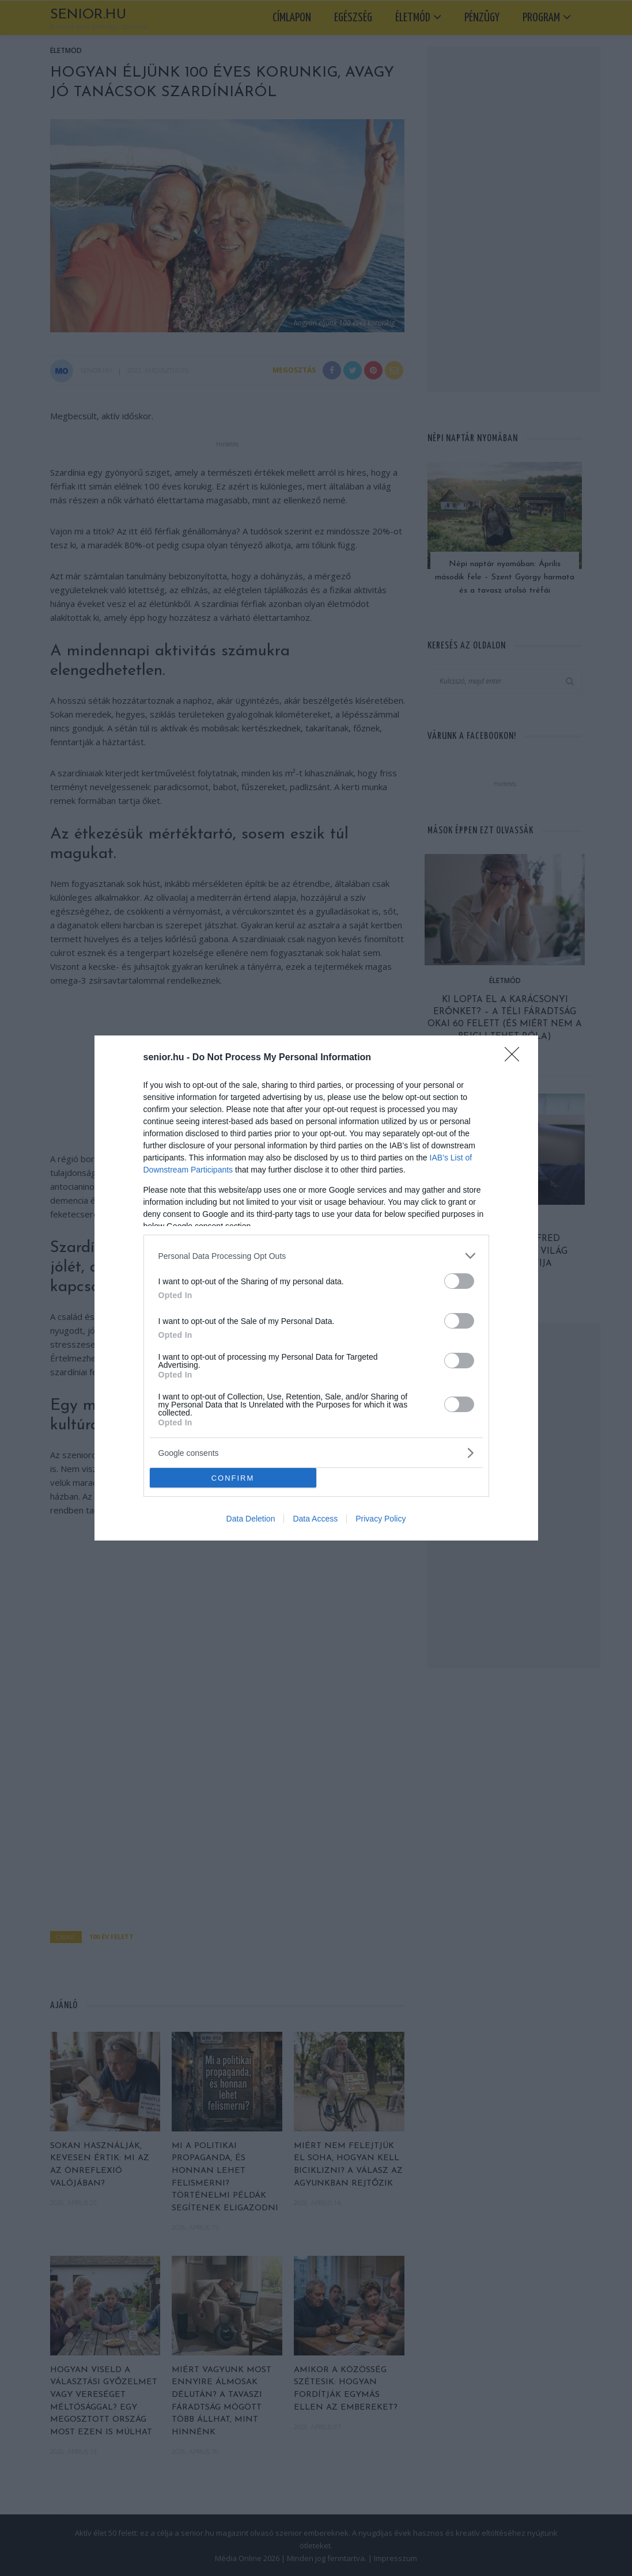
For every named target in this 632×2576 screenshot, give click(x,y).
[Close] (516, 1058)
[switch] (459, 1281)
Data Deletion (250, 1518)
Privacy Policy (380, 1518)
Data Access (315, 1518)
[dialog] (316, 1288)
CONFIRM (233, 1478)
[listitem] (316, 1256)
